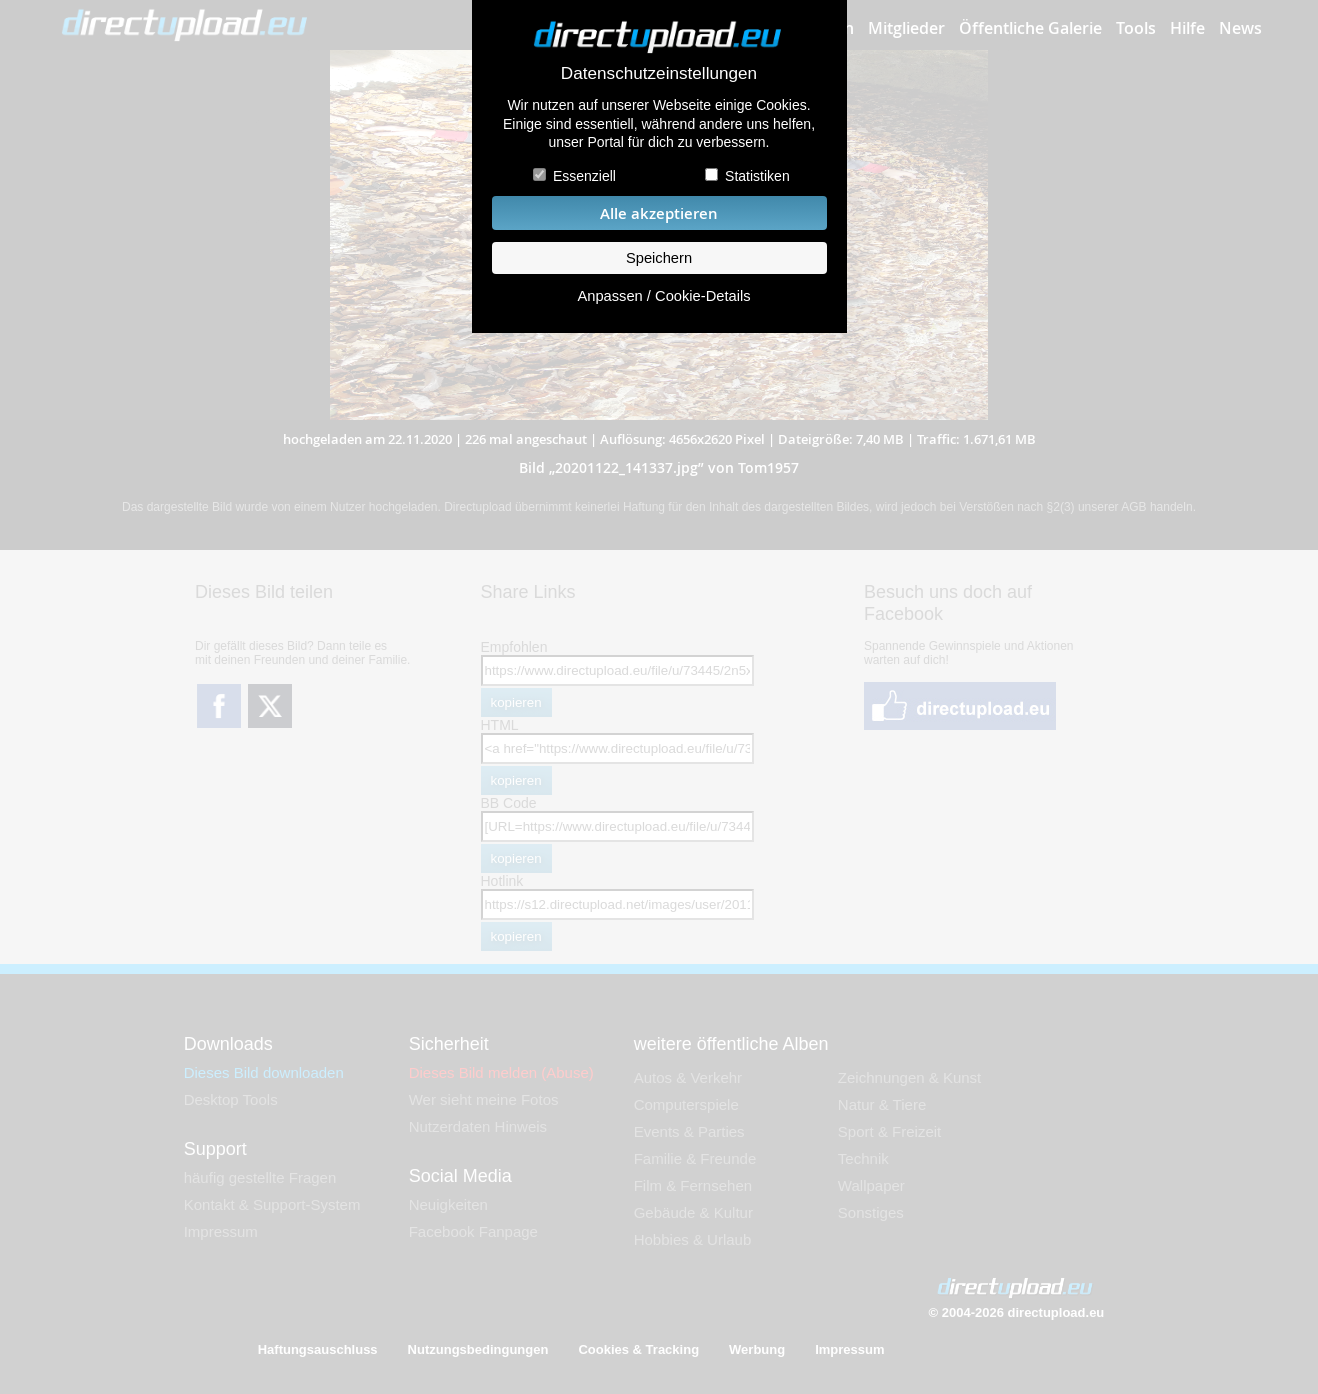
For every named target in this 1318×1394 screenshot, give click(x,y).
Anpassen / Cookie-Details (663, 296)
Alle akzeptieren (659, 213)
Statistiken (757, 176)
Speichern (659, 258)
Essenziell (584, 176)
